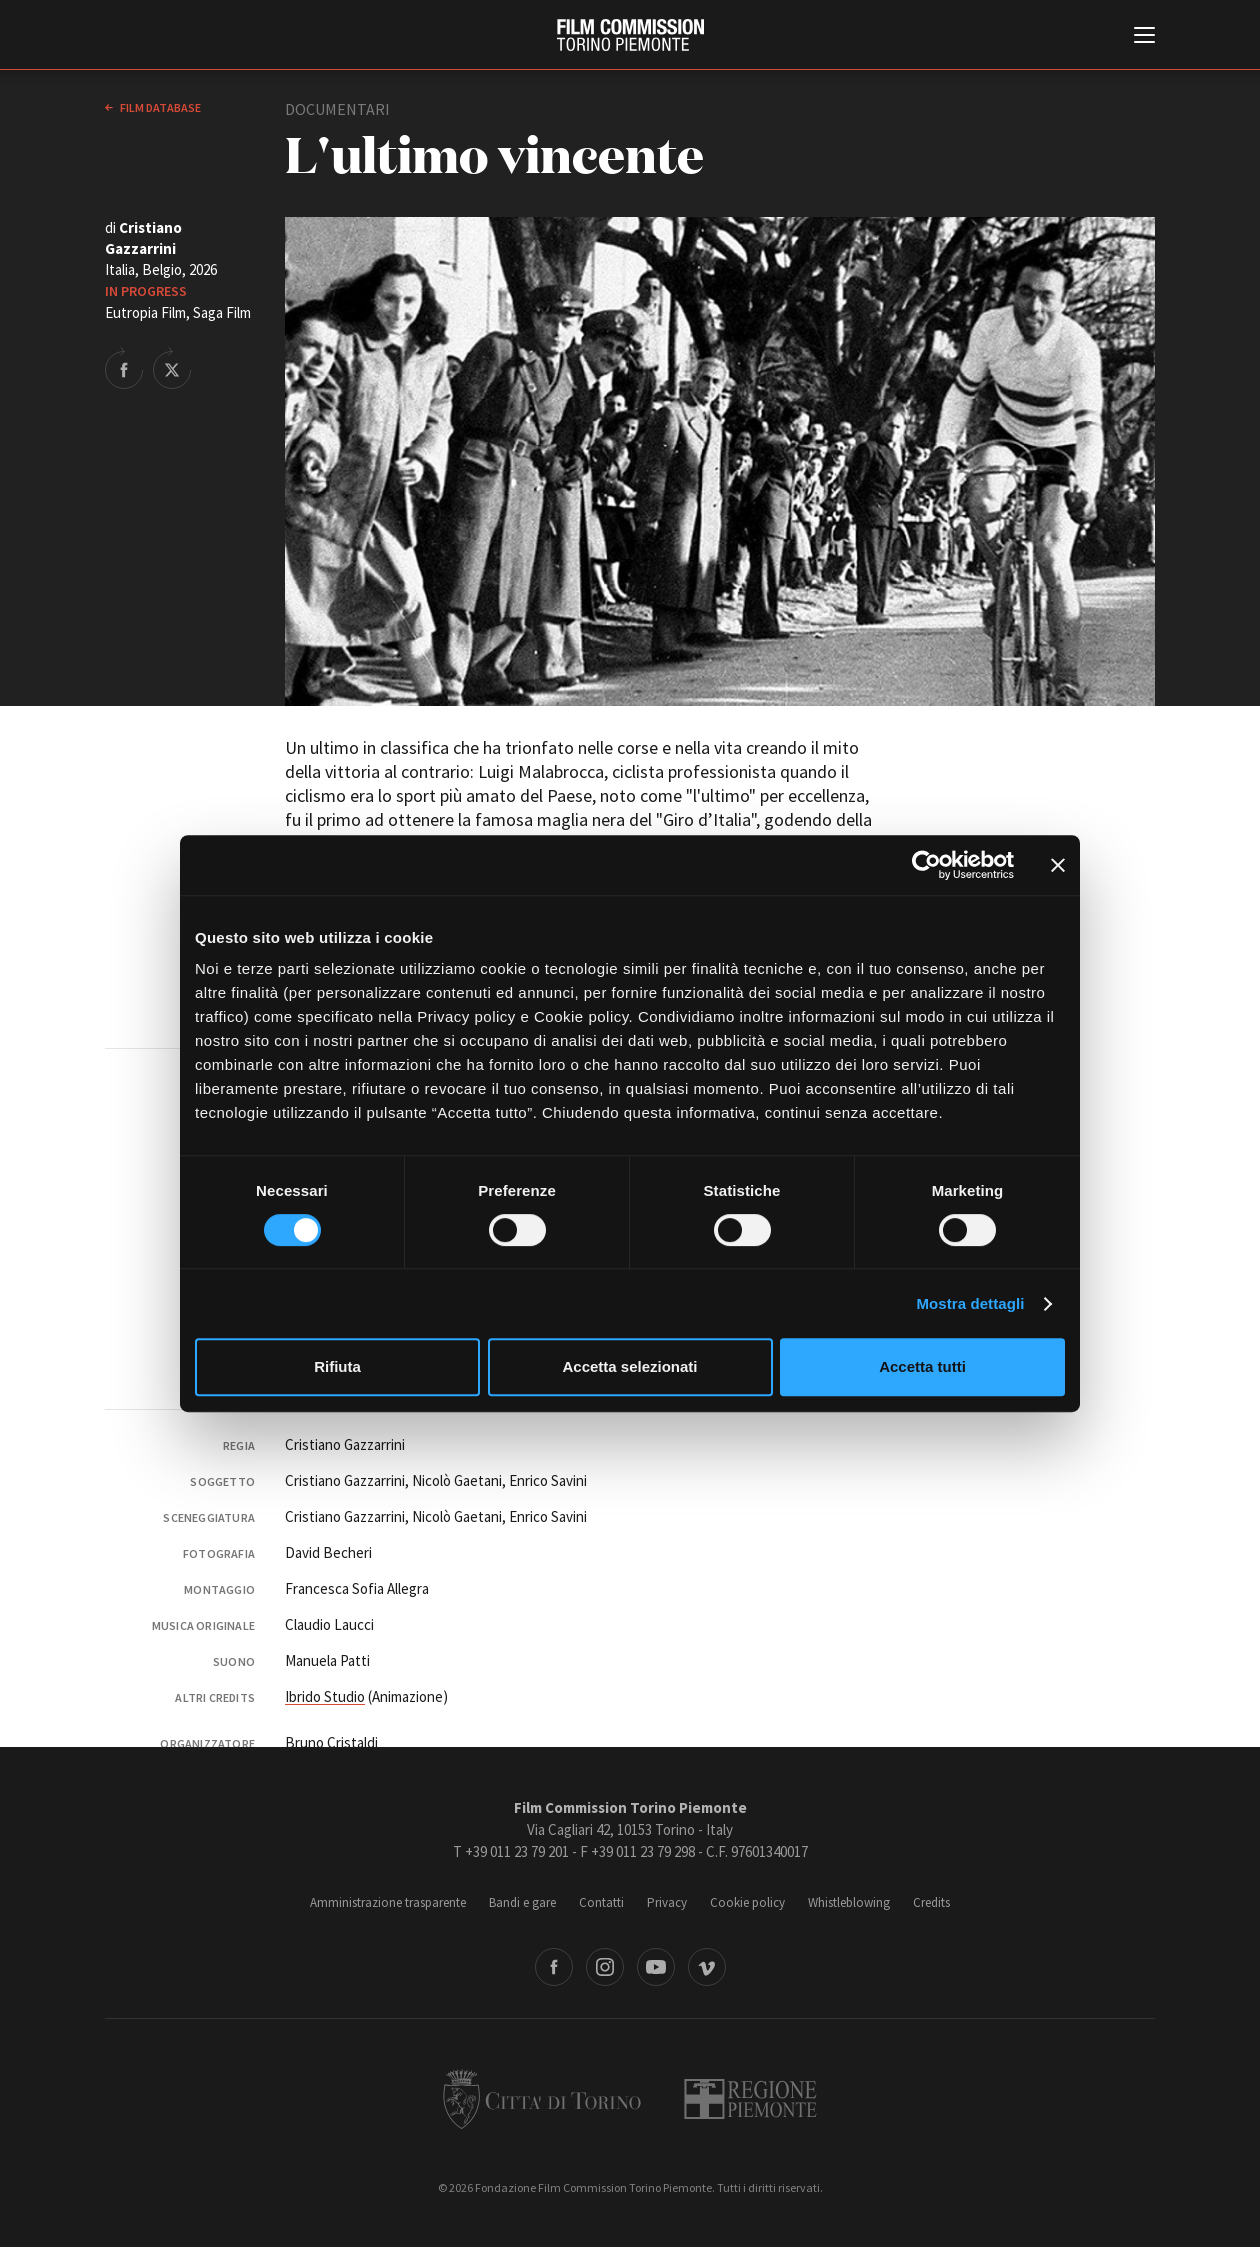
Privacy (667, 1902)
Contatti (601, 1902)
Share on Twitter (172, 368)
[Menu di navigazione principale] (1144, 37)
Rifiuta (337, 1366)
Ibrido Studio (325, 1696)
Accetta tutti (922, 1366)
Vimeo (707, 1967)
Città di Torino (542, 2099)
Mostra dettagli (970, 1303)
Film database (159, 107)
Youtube (656, 1967)
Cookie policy (747, 1902)
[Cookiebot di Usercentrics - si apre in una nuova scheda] (926, 865)
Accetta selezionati (629, 1366)
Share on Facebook (124, 368)
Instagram (605, 1967)
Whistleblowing (849, 1902)
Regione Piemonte (750, 2099)
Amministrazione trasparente (388, 1902)
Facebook (554, 1967)
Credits (931, 1902)
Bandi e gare (522, 1902)
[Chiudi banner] (1058, 865)
